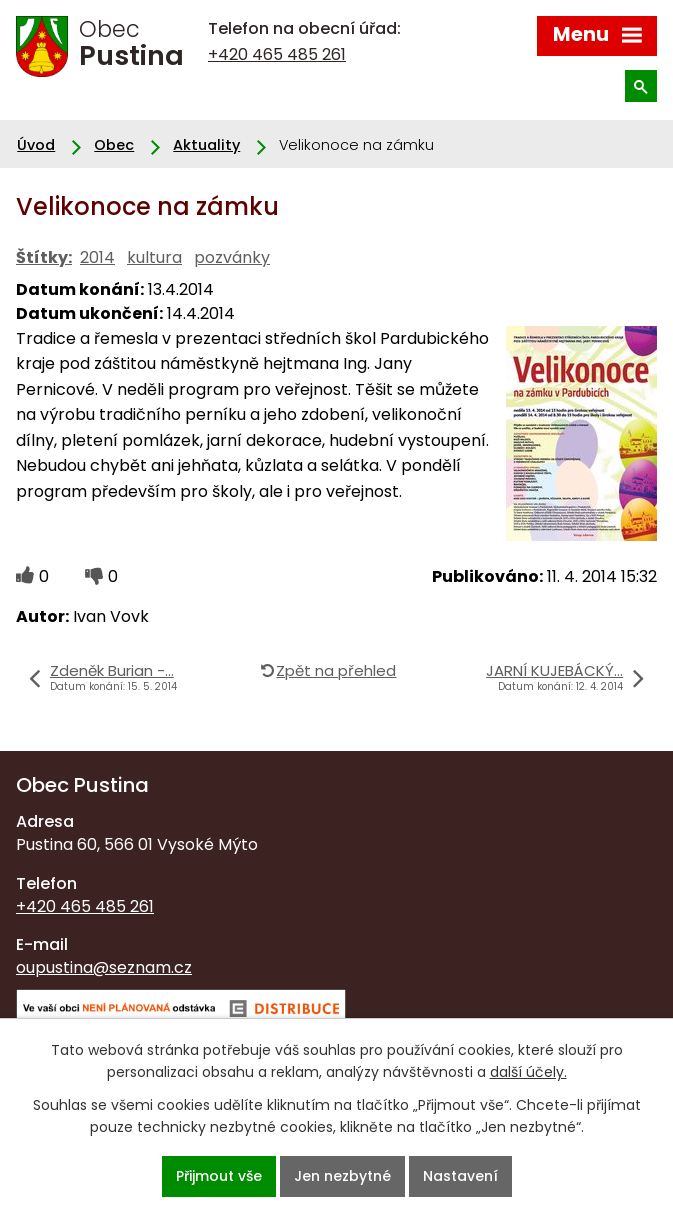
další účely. (528, 1072)
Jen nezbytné (342, 1176)
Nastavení (460, 1176)
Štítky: (44, 257)
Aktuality (206, 145)
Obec (114, 145)
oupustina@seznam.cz (104, 967)
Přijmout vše (219, 1176)
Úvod (36, 145)
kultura (154, 257)
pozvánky (232, 257)
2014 (97, 257)
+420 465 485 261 (277, 54)
